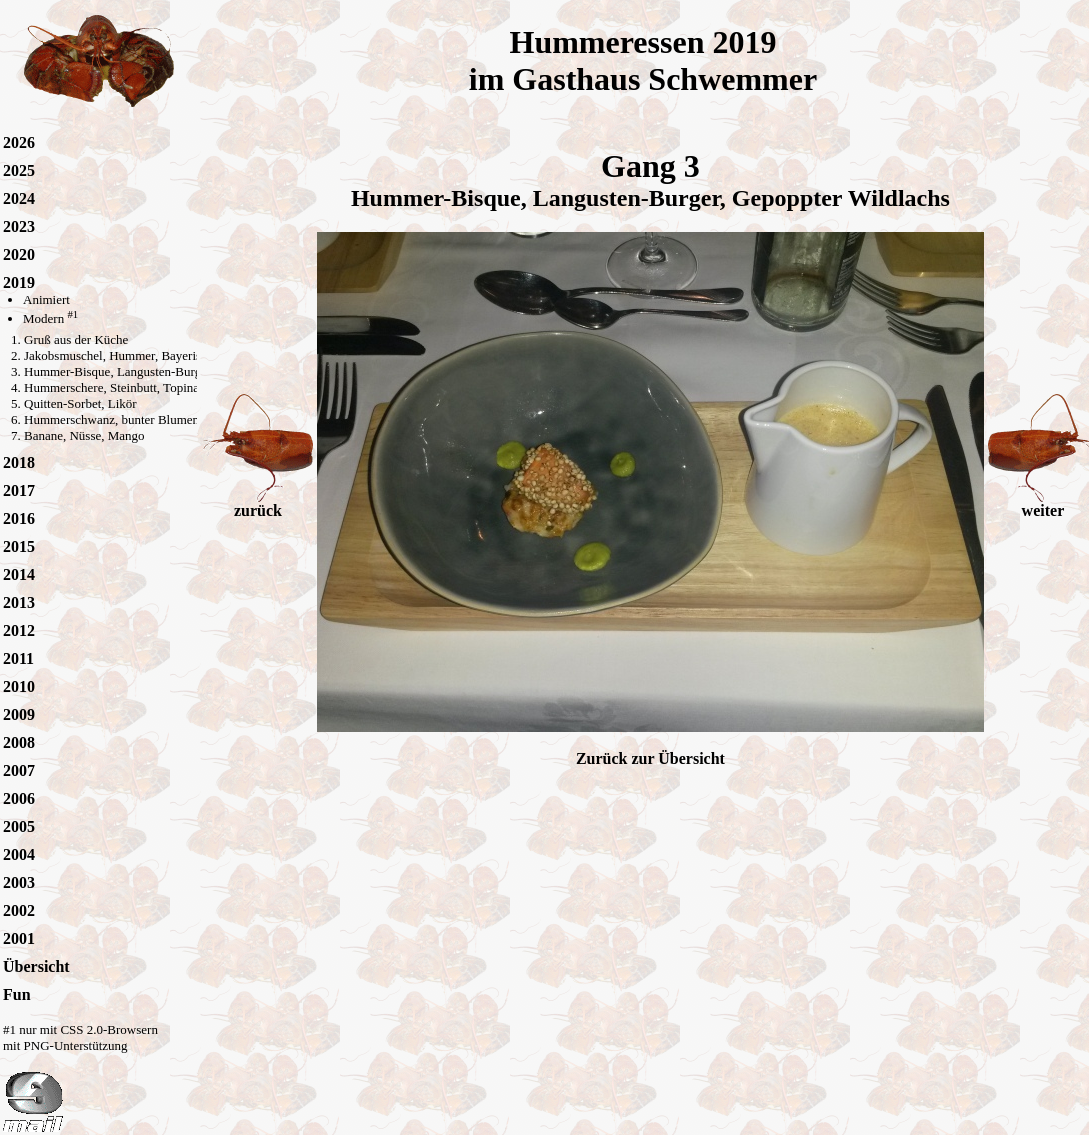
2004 (19, 854)
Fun (17, 994)
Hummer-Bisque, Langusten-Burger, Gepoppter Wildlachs (175, 371)
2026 (19, 142)
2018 (19, 462)
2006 (19, 798)
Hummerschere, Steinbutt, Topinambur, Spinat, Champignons (184, 387)
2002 (19, 910)
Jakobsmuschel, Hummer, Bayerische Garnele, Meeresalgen (180, 355)
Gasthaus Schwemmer (664, 79)
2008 (19, 742)
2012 (19, 630)
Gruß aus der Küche (76, 339)
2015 (19, 546)
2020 (19, 254)
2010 (19, 686)
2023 (19, 226)
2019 (19, 282)
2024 (19, 198)
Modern (50, 318)
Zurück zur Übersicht (650, 758)
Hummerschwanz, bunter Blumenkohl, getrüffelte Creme (172, 419)
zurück (258, 503)
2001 (19, 938)
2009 (19, 714)
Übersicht (36, 966)
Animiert (46, 299)
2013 (19, 602)
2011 (18, 658)
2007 (19, 770)
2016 (19, 518)
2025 (19, 170)
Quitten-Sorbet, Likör (80, 403)
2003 (19, 882)
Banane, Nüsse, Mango (84, 435)
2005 (19, 826)
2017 (19, 490)
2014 (19, 574)
